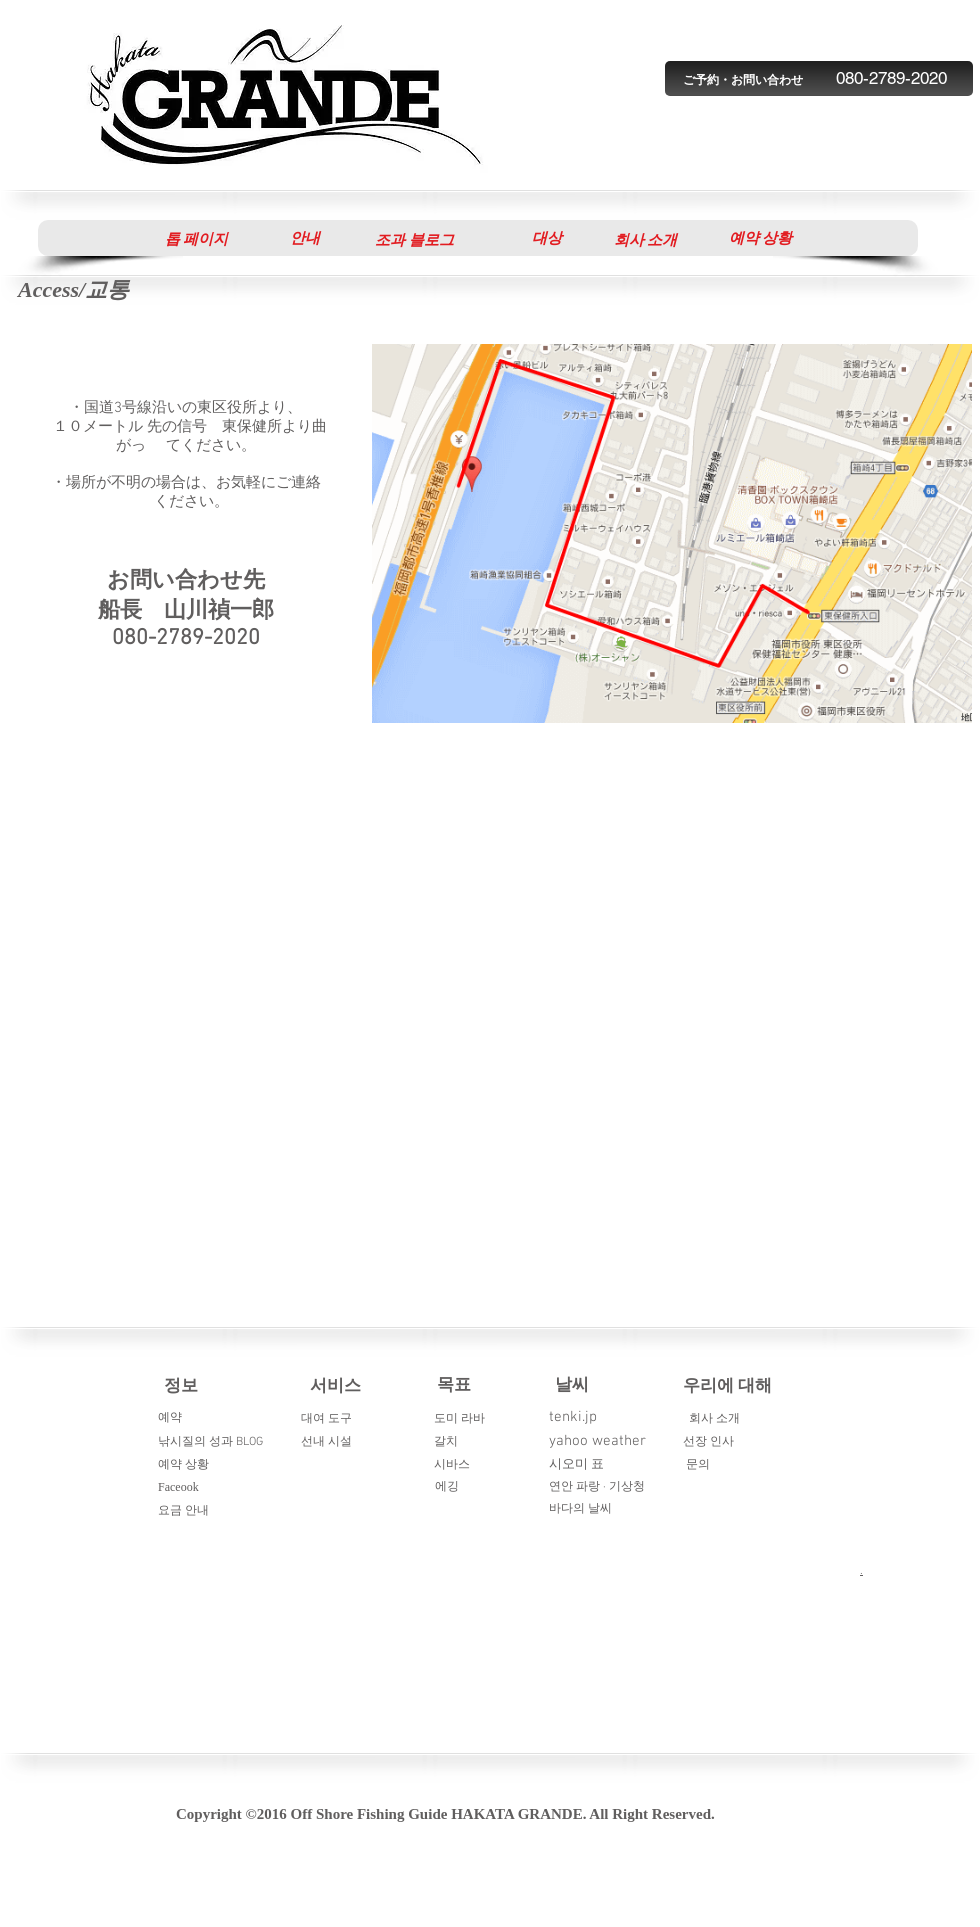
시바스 (452, 1465)
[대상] (546, 238)
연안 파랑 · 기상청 (597, 1487)
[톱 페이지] (196, 239)
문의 (698, 1465)
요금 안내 (183, 1511)
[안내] (304, 238)
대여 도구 (326, 1419)
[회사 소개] (645, 240)
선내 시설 (326, 1442)
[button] (760, 238)
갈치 (446, 1442)
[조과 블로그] (414, 240)
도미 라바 (459, 1419)
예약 (170, 1418)
